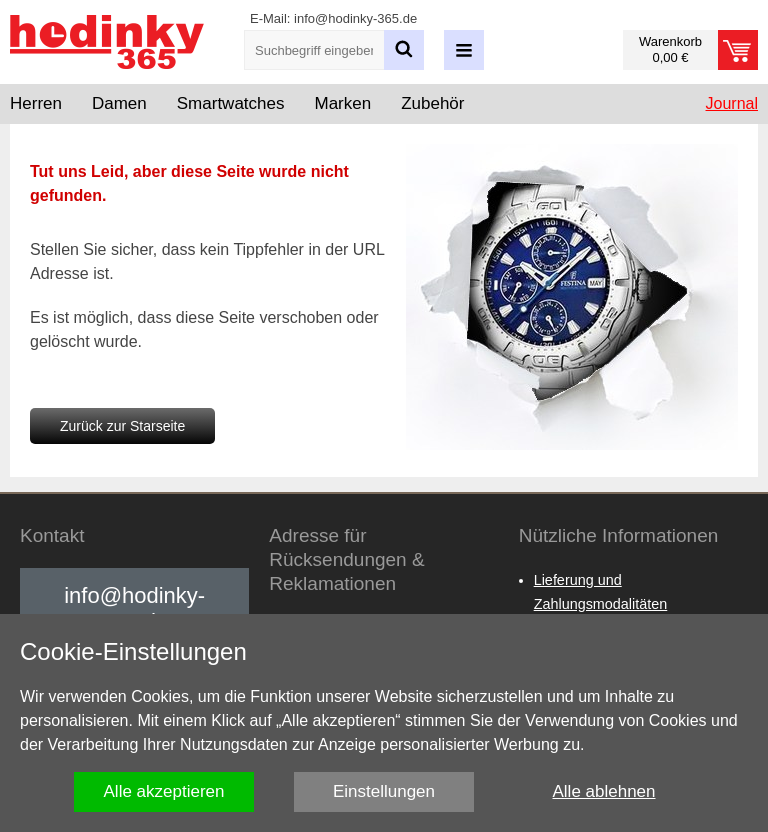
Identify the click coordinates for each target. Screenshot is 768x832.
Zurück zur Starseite (122, 426)
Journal (732, 103)
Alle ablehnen (603, 791)
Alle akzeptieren (164, 791)
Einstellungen (384, 791)
